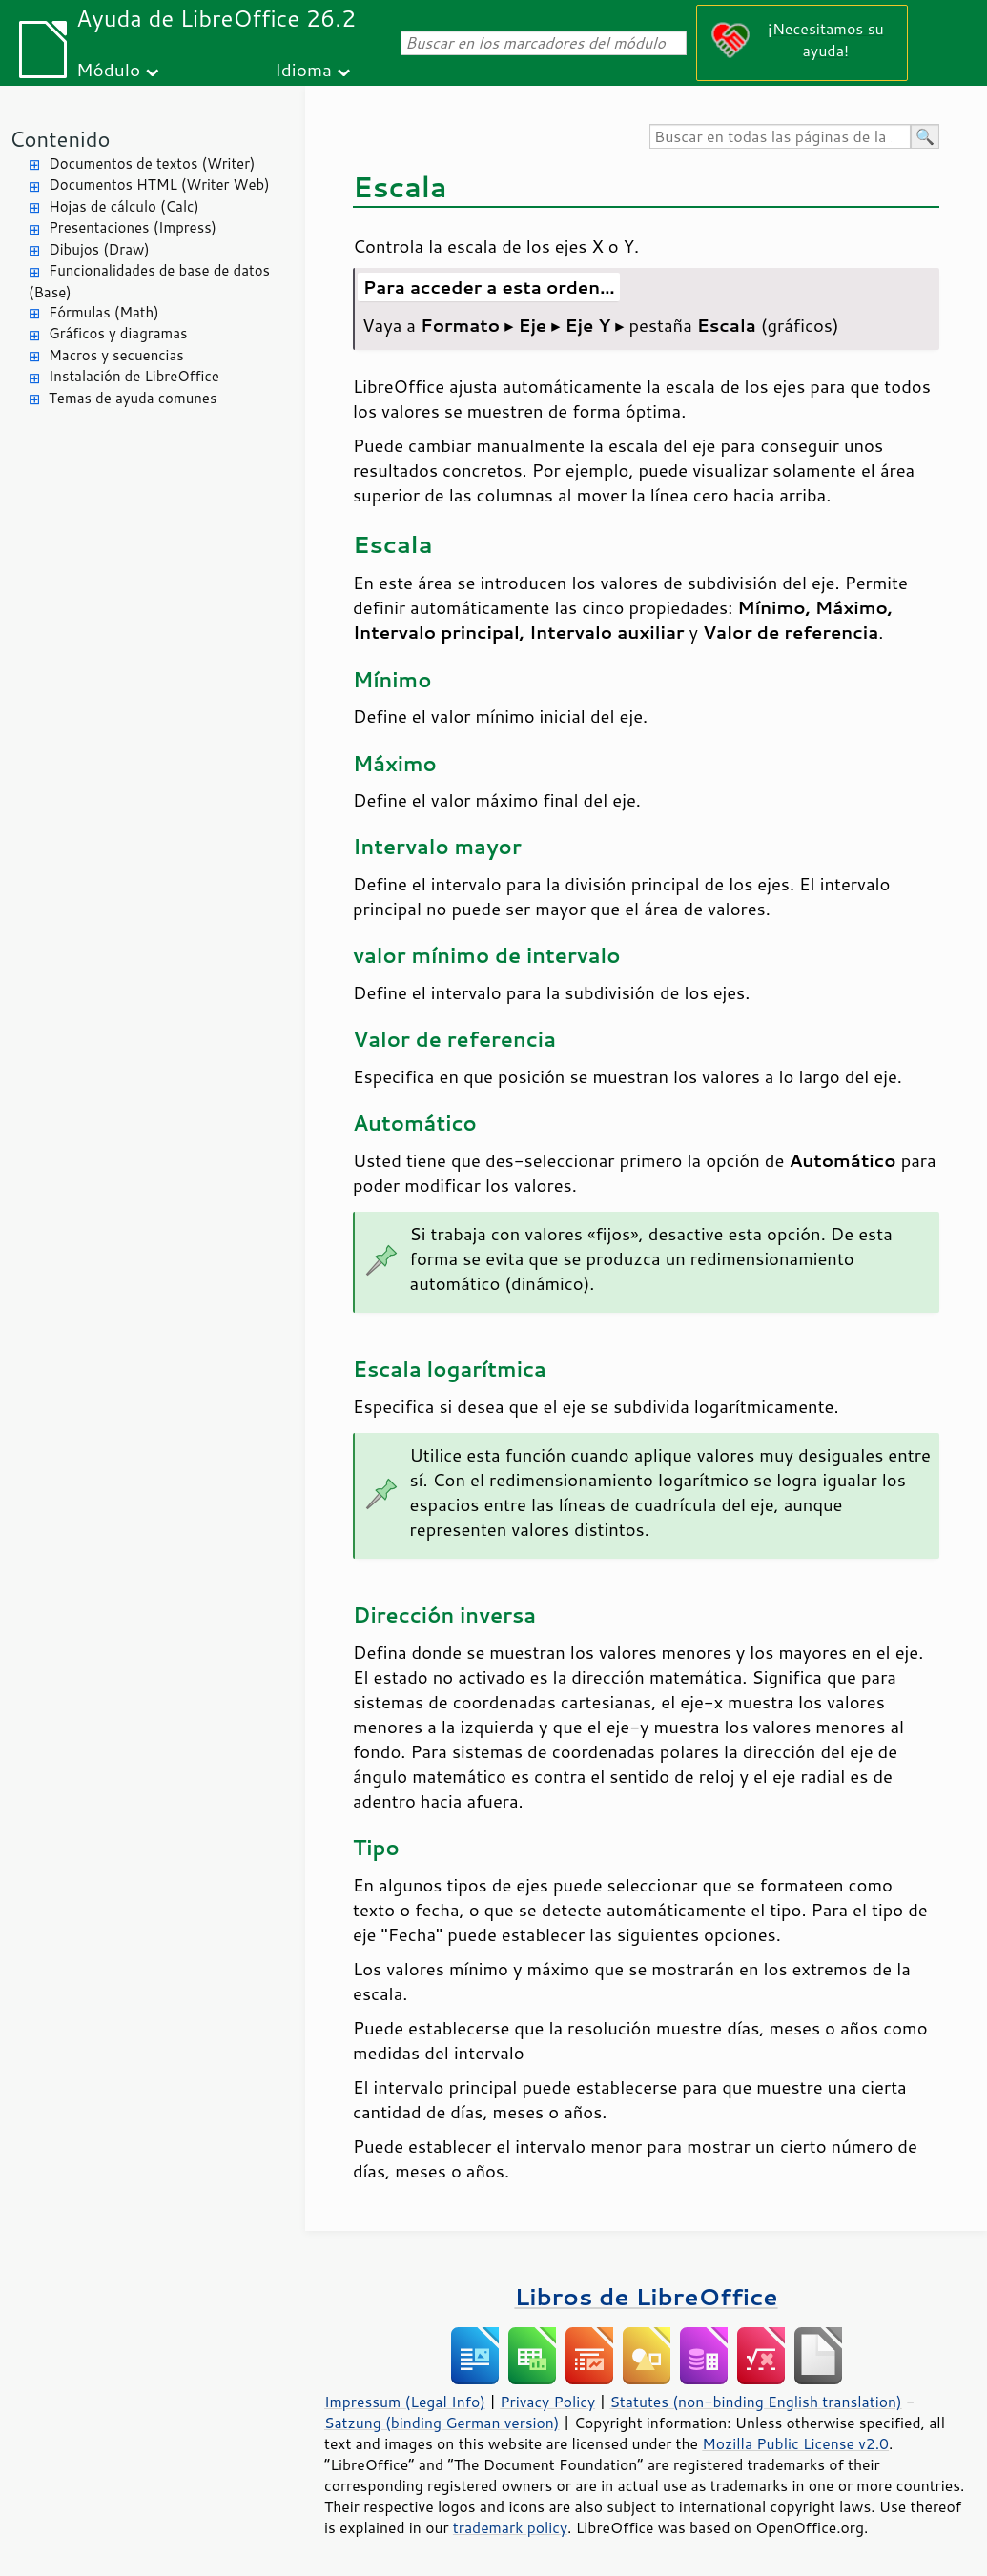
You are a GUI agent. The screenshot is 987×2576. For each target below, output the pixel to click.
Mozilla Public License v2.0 (795, 2443)
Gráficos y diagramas (118, 333)
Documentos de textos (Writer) (152, 163)
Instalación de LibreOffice (134, 376)
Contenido (60, 138)
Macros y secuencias (116, 355)
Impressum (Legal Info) (404, 2401)
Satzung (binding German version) (442, 2422)
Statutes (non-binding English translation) (755, 2401)
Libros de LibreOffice (645, 2296)
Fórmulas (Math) (104, 312)
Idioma (303, 69)
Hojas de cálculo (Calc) (124, 206)
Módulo (108, 69)
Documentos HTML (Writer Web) (159, 184)
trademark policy (510, 2527)
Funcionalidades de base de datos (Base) (149, 281)
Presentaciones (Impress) (132, 227)
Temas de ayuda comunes (132, 398)
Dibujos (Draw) (99, 249)
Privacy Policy (547, 2401)
